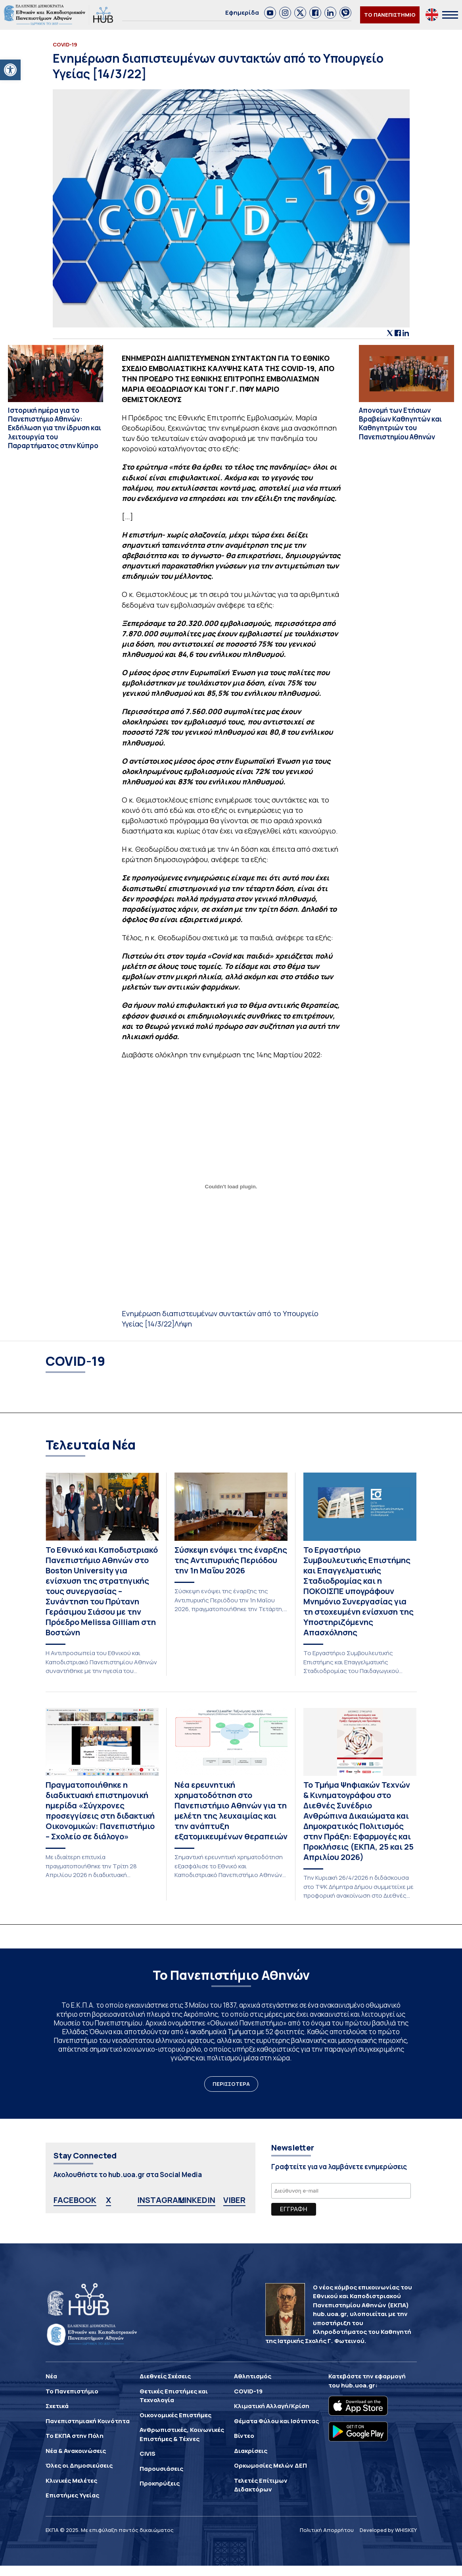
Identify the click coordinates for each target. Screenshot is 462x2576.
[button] (10, 70)
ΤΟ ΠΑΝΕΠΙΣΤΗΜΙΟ (390, 14)
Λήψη (183, 1323)
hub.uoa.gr (358, 2385)
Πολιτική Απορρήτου (327, 2530)
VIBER (234, 2200)
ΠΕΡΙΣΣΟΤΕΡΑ (231, 2083)
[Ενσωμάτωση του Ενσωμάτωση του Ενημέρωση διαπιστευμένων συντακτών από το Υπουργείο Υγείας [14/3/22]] (231, 1187)
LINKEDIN (197, 2200)
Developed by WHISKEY (388, 2530)
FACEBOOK (75, 2200)
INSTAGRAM (161, 2200)
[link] (270, 13)
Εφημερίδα (242, 12)
